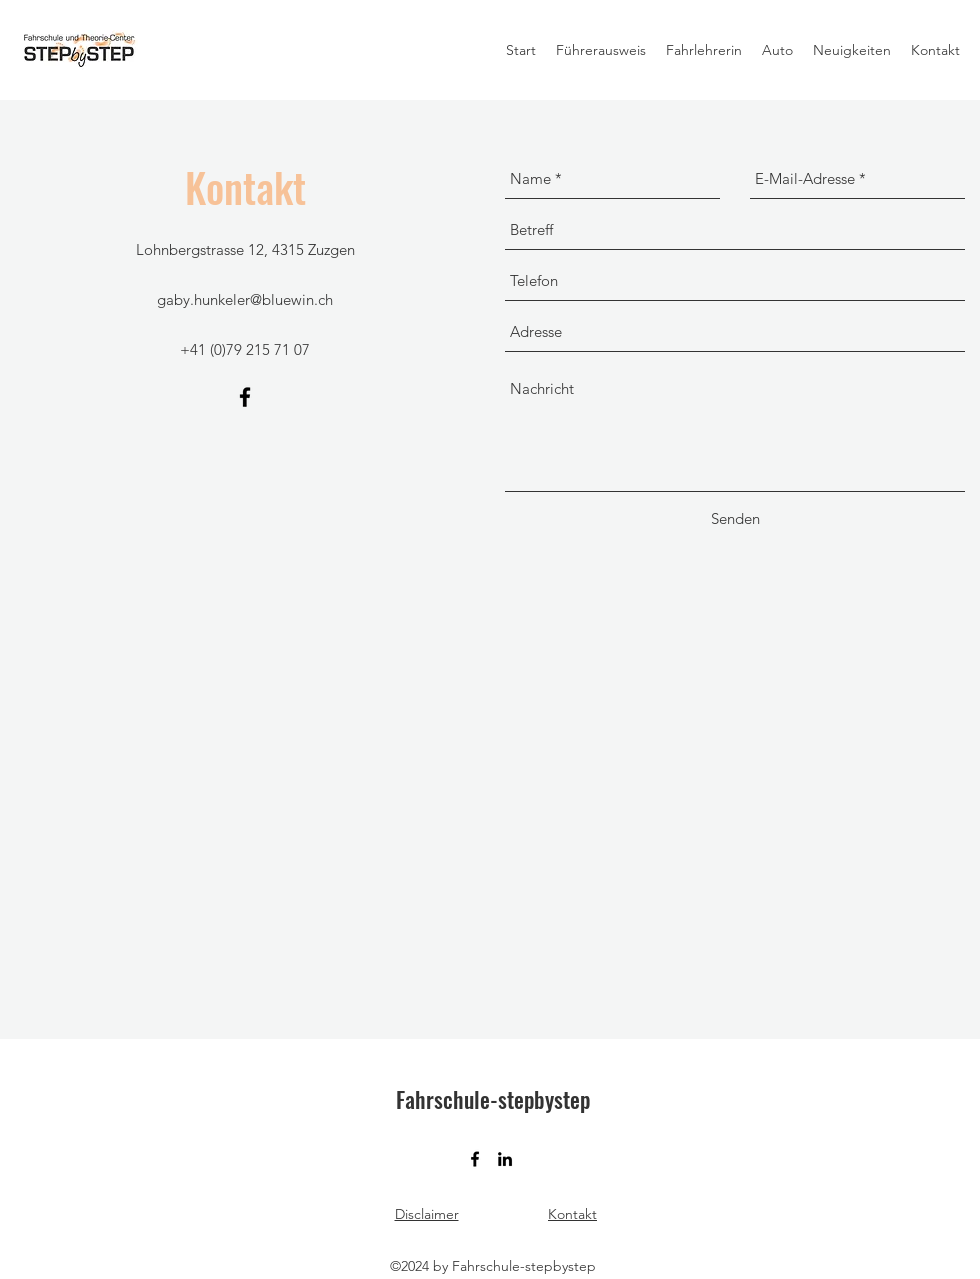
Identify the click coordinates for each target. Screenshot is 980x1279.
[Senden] (735, 519)
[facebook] (245, 397)
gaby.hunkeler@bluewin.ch (245, 299)
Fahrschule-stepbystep (493, 1099)
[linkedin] (505, 1159)
